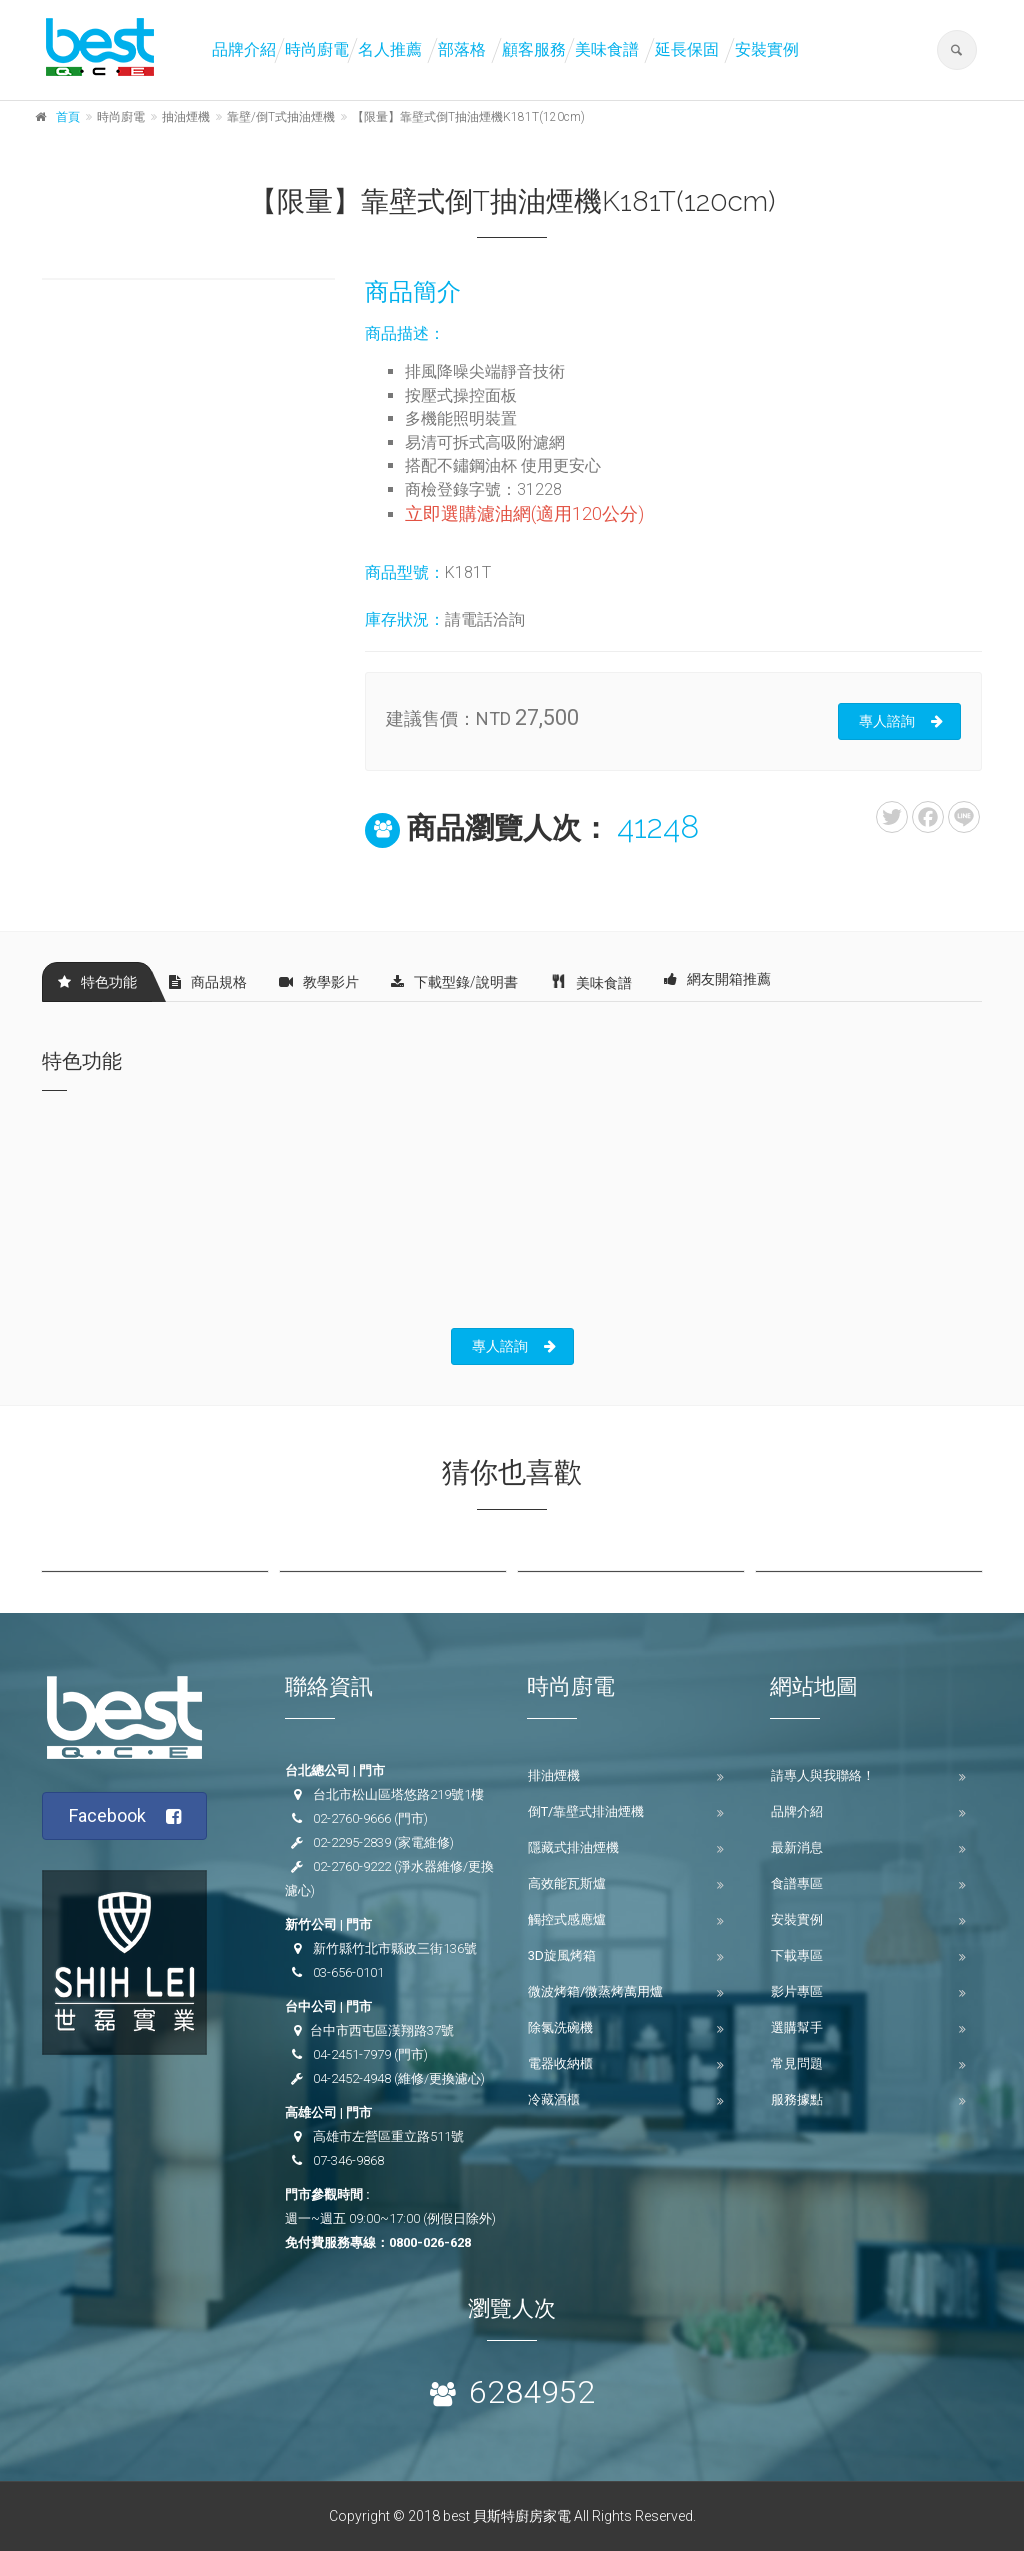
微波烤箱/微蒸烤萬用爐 (595, 1991)
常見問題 (797, 2063)
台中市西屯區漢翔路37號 (382, 2030)
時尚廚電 (317, 49)
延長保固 (687, 49)
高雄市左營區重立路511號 (388, 2136)
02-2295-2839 (352, 1842)
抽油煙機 (186, 117)
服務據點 (797, 2099)
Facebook (125, 1816)
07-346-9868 (348, 2160)
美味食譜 (607, 49)
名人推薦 (390, 49)
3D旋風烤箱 (562, 1955)
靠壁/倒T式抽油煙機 (281, 117)
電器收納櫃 (560, 2063)
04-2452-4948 (352, 2078)
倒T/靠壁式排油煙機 (586, 1811)
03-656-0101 (348, 1972)
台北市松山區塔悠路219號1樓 (398, 1794)
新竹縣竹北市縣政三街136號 (395, 1948)
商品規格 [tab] (208, 982)
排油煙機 (554, 1775)
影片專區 (797, 1991)
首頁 (68, 117)
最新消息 (797, 1847)
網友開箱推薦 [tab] (717, 979)
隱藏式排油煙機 (573, 1847)
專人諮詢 (901, 721)
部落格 (462, 49)
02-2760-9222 (352, 1866)
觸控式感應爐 (567, 1919)
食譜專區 (797, 1883)
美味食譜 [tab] (591, 981)
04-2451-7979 (352, 2054)
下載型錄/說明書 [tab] (454, 982)
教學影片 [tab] (319, 982)
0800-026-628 (430, 2242)
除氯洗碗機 (560, 2027)
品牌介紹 (244, 49)
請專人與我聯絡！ (823, 1775)
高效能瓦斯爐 (567, 1883)
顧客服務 (534, 49)
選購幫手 (797, 2027)
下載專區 (797, 1955)
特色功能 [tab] (97, 982)
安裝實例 (767, 49)
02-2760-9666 (352, 1818)
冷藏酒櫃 (554, 2099)
